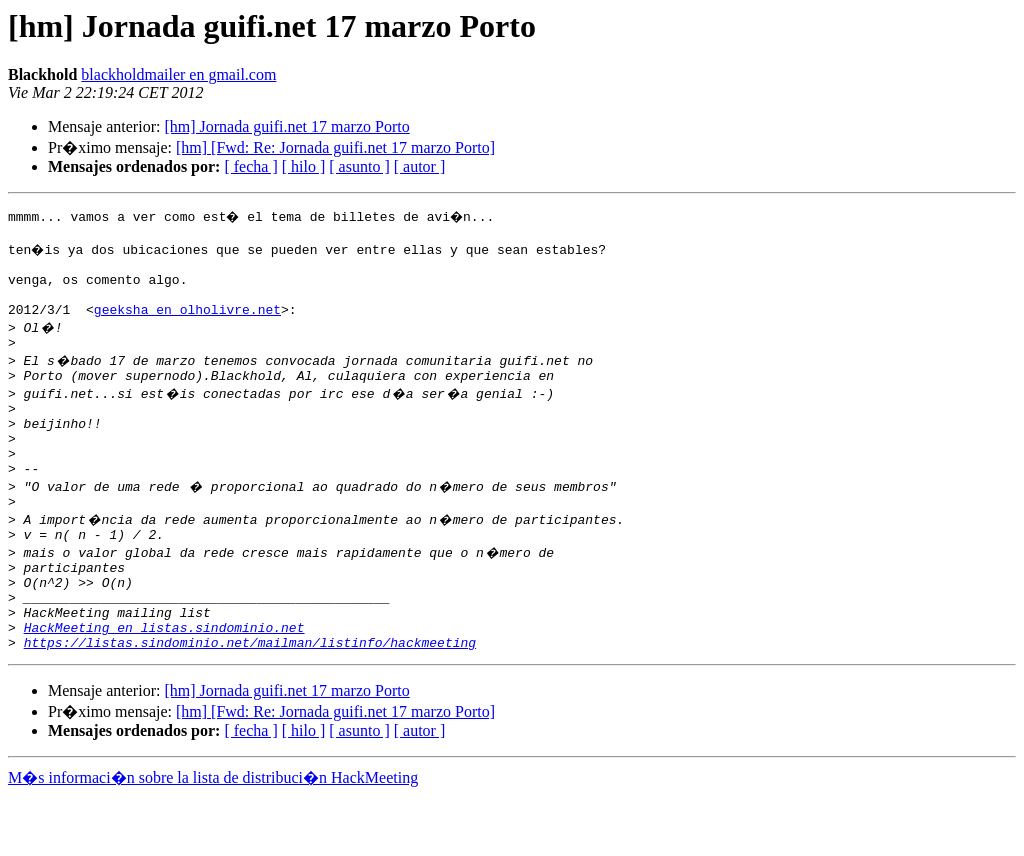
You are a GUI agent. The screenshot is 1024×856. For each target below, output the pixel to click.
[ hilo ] (304, 166)
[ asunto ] (359, 166)
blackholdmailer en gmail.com (178, 74)
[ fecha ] (250, 166)
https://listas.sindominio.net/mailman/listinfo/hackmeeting (250, 702)
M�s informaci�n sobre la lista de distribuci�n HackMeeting (213, 837)
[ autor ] (420, 166)
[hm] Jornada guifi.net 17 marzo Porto (286, 126)
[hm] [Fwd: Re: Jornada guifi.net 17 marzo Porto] (335, 147)
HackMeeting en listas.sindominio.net (164, 684)
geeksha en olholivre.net (187, 324)
